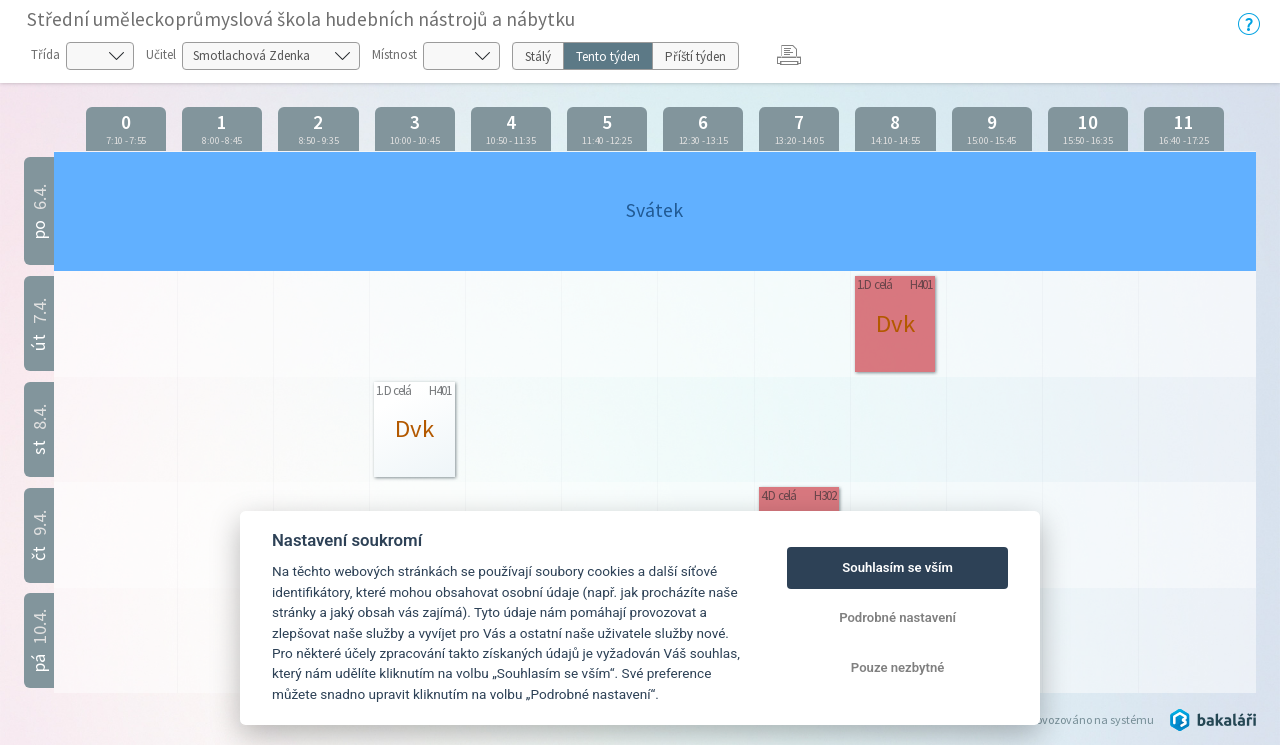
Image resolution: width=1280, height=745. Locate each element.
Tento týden (608, 56)
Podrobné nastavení (897, 617)
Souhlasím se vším (897, 567)
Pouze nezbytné (898, 667)
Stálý (538, 56)
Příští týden (695, 56)
